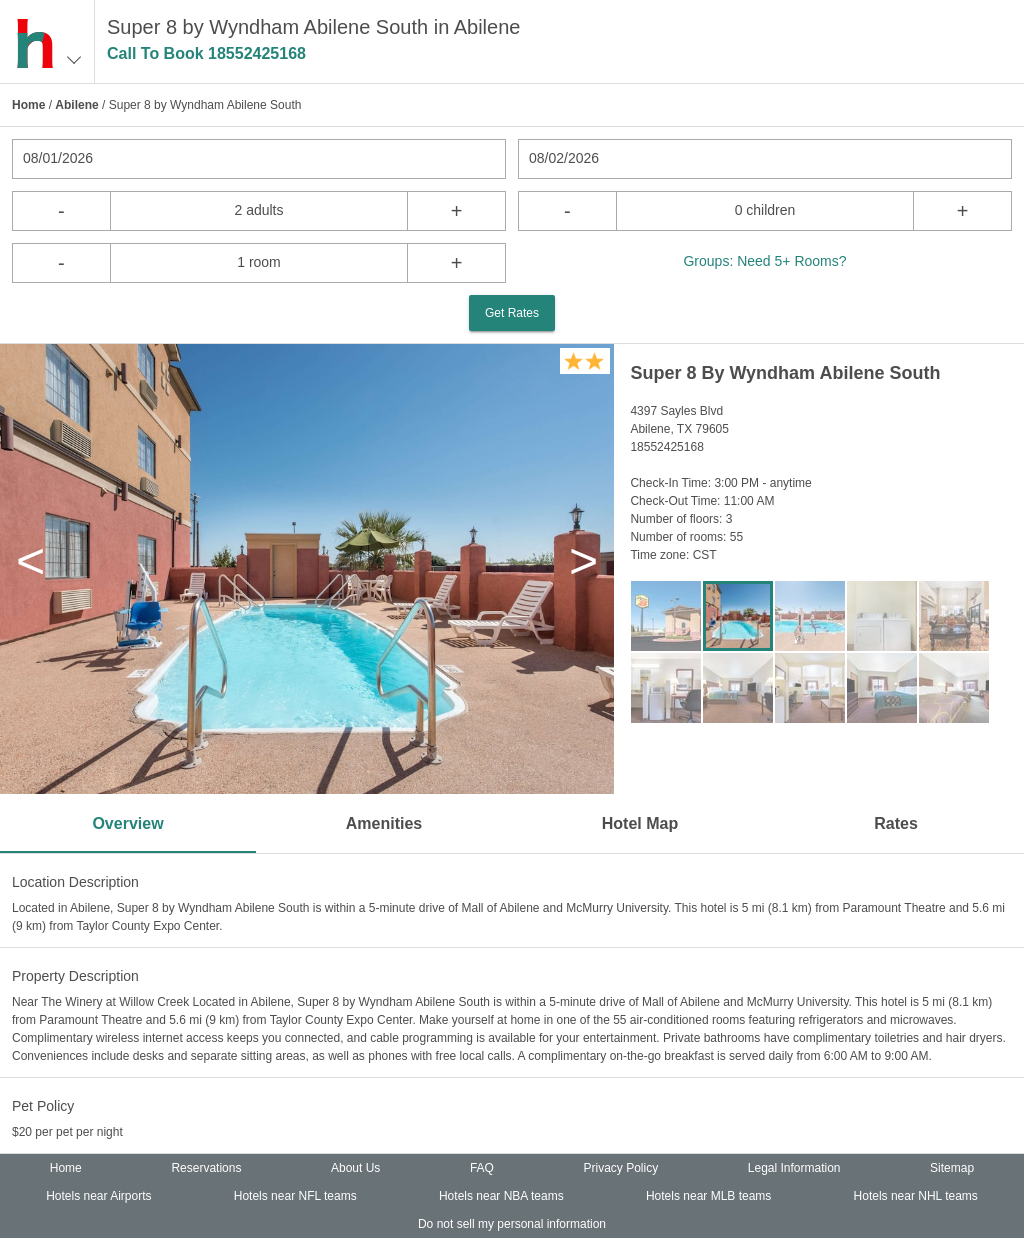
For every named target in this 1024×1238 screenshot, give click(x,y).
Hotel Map (640, 823)
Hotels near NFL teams (295, 1196)
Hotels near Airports (98, 1196)
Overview (127, 823)
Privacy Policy (621, 1168)
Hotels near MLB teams (708, 1196)
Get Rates (512, 313)
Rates (896, 823)
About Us (355, 1168)
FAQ (482, 1168)
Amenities (384, 823)
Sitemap (952, 1168)
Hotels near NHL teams (916, 1196)
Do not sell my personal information (512, 1224)
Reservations (206, 1168)
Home (28, 105)
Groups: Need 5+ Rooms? (764, 261)
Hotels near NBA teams (501, 1196)
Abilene (76, 105)
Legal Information (794, 1168)
